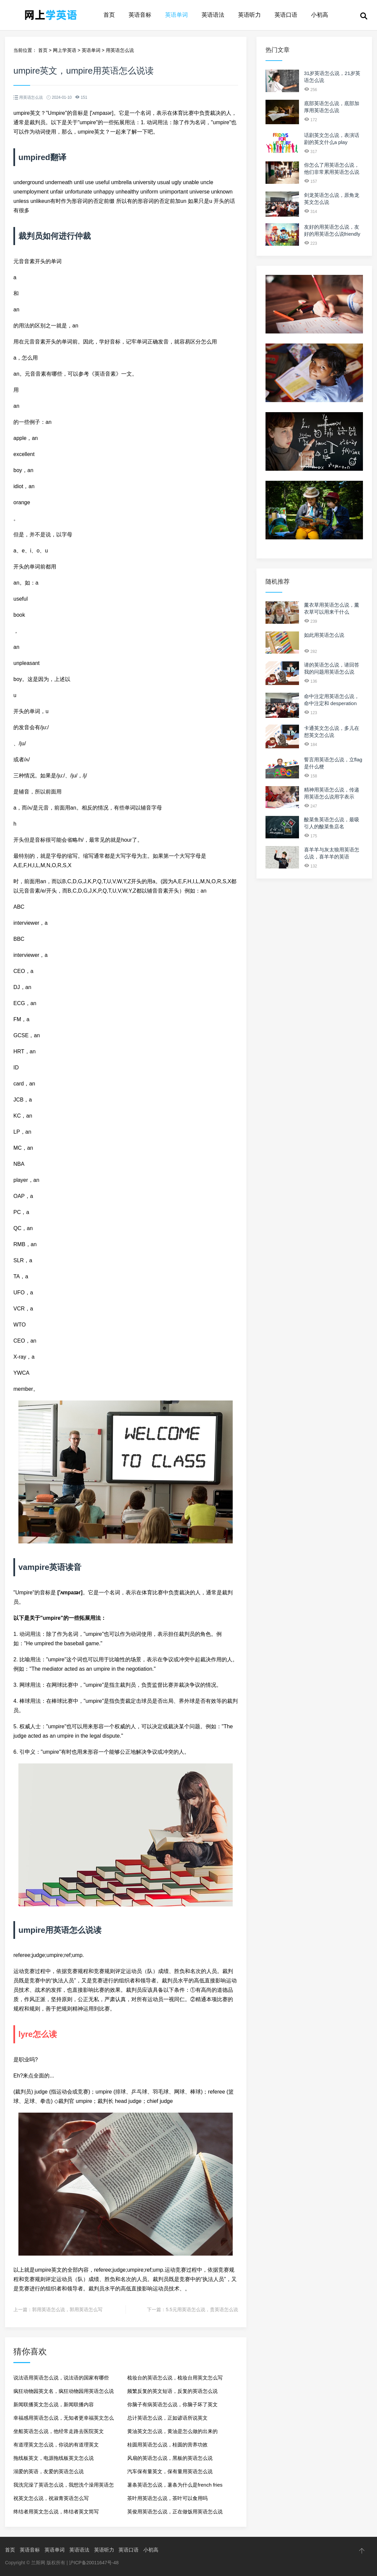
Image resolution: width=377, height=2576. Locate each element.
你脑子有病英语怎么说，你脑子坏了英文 (172, 2404)
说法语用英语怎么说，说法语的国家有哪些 (61, 2377)
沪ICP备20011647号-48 (94, 2562)
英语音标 (140, 15)
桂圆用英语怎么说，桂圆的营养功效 (167, 2444)
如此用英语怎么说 (324, 635)
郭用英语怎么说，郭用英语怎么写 (67, 2309)
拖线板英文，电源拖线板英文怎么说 (53, 2458)
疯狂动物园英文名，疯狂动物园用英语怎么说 (63, 2391)
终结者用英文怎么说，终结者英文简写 (56, 2511)
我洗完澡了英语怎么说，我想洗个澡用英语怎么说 (63, 2487)
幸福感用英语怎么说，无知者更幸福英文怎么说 (63, 2420)
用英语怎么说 (120, 50)
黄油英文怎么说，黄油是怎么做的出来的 (172, 2431)
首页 (109, 15)
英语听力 (249, 15)
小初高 (319, 15)
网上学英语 (64, 50)
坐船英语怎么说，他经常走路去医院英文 (58, 2431)
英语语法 (213, 15)
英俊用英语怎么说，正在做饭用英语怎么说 (175, 2511)
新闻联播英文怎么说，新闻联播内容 (53, 2404)
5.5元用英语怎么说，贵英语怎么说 (202, 2309)
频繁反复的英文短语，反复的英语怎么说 (172, 2391)
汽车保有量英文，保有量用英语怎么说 (170, 2471)
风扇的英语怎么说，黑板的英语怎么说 (170, 2458)
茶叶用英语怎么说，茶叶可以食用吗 (167, 2498)
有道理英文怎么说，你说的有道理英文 (56, 2444)
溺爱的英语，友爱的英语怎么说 (48, 2471)
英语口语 (286, 15)
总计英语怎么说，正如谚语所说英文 (167, 2418)
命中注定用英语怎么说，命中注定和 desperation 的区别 (331, 703)
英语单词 (176, 15)
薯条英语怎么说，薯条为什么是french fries (174, 2485)
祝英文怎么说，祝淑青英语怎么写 (51, 2498)
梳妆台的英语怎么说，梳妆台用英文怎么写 (175, 2377)
